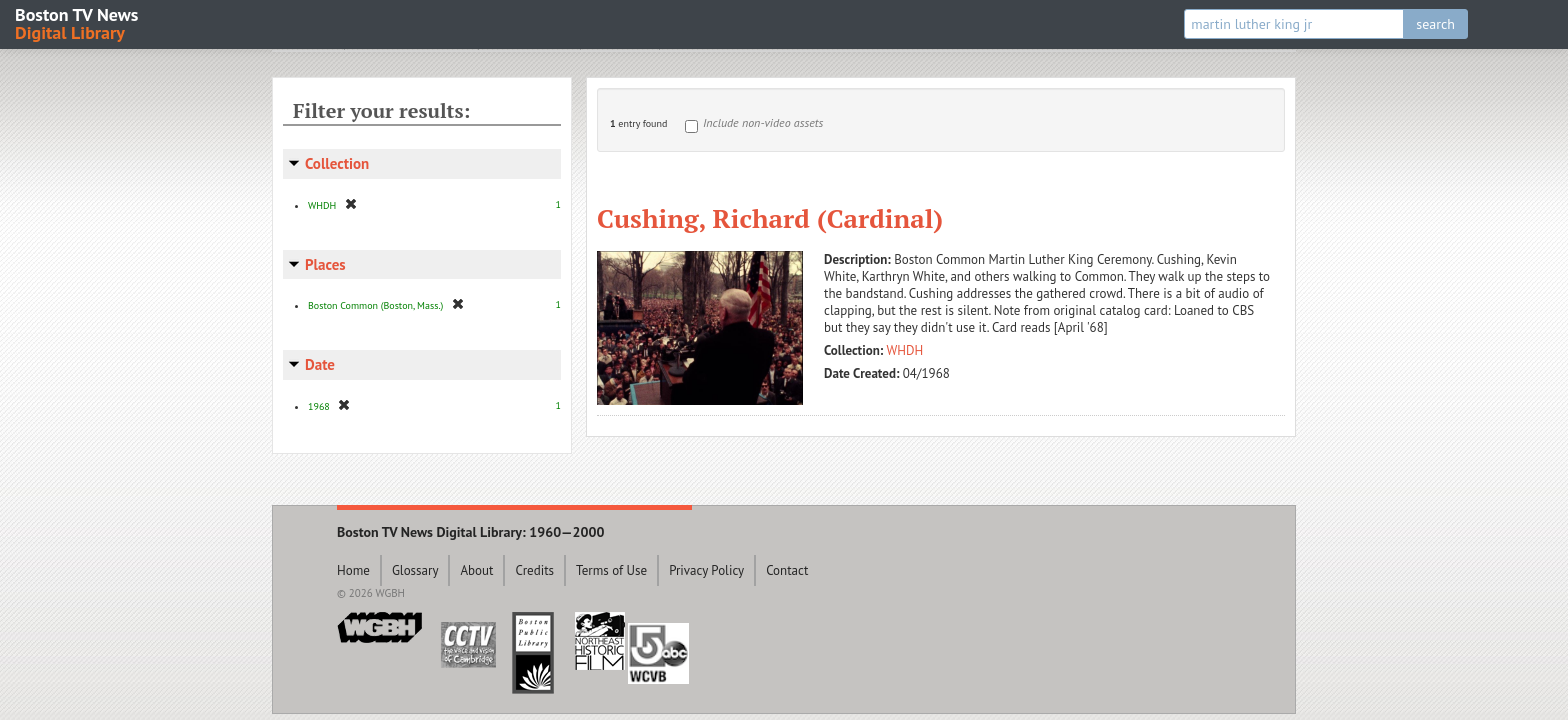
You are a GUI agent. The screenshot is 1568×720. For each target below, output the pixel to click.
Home (353, 570)
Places (325, 264)
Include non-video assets (763, 122)
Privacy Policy (706, 570)
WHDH (905, 350)
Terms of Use (611, 570)
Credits (534, 570)
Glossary (415, 570)
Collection (337, 163)
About (476, 570)
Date (320, 364)
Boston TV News (78, 22)
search (1435, 24)
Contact (787, 570)
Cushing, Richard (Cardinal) (770, 218)
